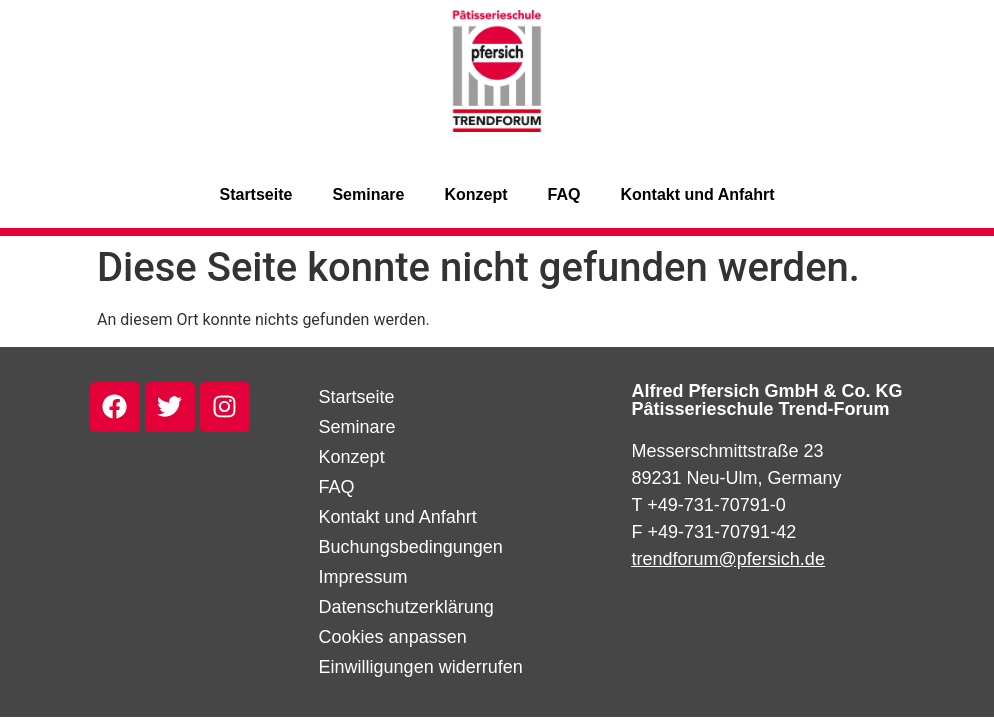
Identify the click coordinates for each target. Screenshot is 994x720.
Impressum (363, 577)
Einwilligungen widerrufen (421, 667)
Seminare (368, 194)
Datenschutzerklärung (406, 607)
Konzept (475, 194)
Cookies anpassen (393, 637)
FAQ (564, 194)
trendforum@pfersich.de (728, 559)
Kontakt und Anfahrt (697, 194)
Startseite (255, 194)
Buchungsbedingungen (411, 547)
